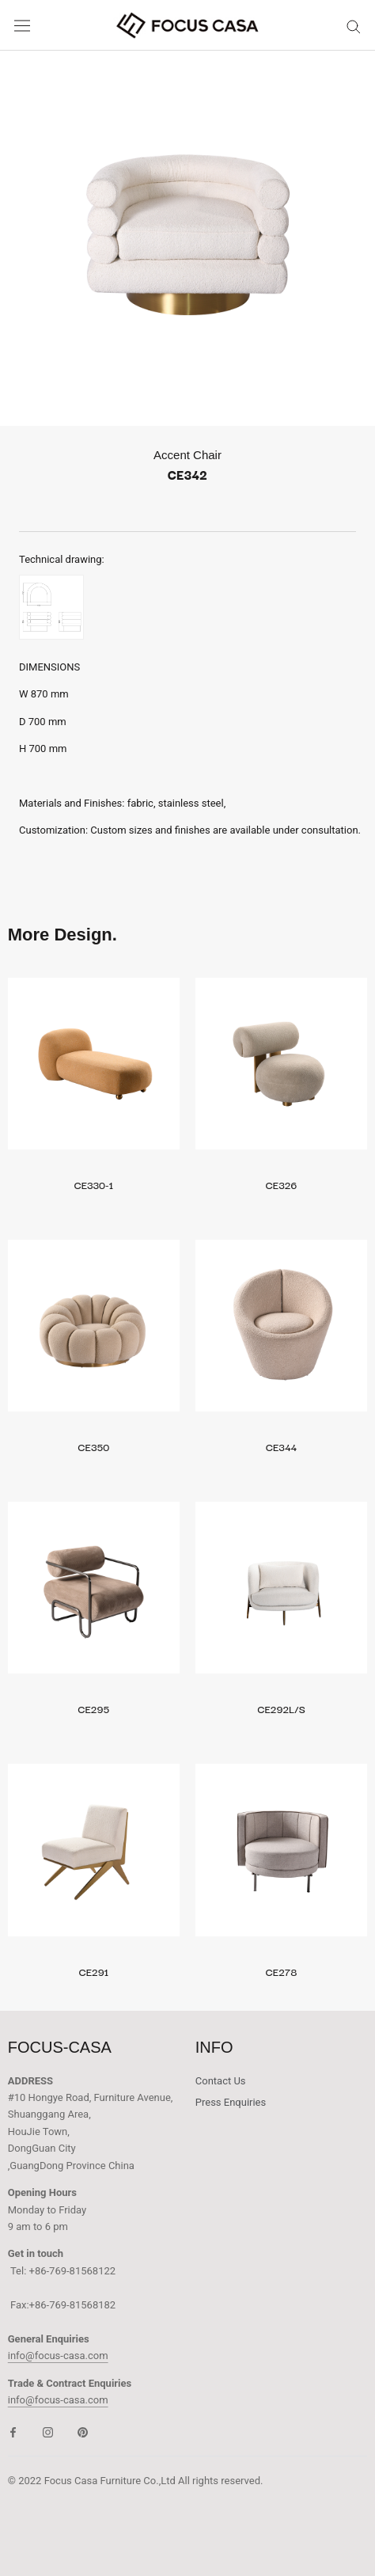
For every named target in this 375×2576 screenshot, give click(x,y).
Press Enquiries (230, 2102)
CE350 (94, 1446)
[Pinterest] (83, 2431)
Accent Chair (187, 455)
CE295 (93, 1708)
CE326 (281, 1184)
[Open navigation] (22, 26)
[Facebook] (13, 2431)
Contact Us (220, 2081)
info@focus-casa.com (58, 2355)
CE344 (281, 1446)
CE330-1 (93, 1184)
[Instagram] (48, 2431)
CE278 (281, 1971)
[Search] (354, 25)
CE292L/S (281, 1708)
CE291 (93, 1971)
